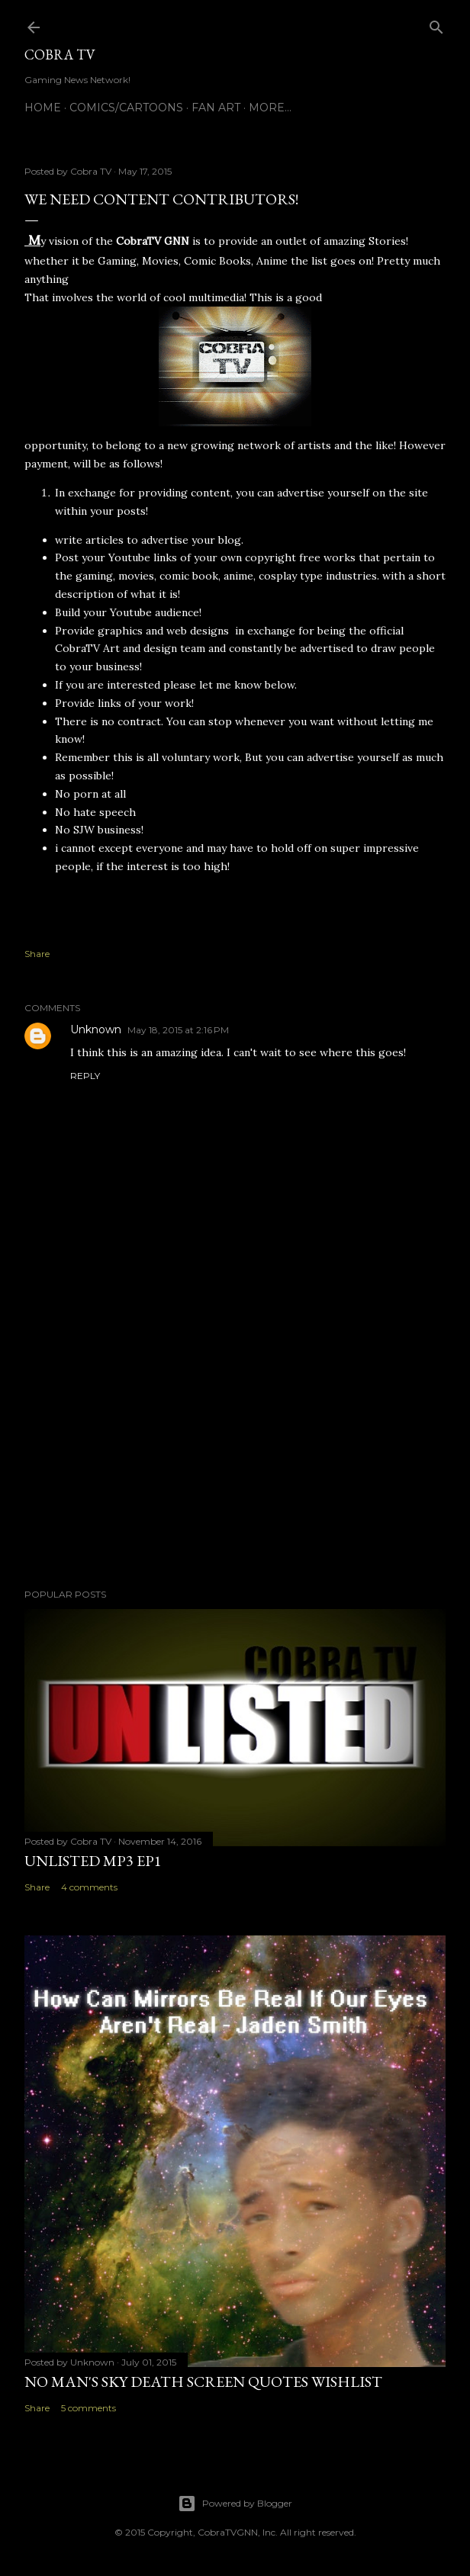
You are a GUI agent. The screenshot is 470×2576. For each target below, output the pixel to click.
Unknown (95, 1029)
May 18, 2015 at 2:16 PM (178, 1030)
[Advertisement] (235, 1443)
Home (42, 107)
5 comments (88, 2408)
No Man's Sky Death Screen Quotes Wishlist (203, 2381)
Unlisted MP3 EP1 (93, 1861)
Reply (85, 1075)
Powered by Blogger (235, 2503)
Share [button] (37, 953)
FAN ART (216, 107)
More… (270, 107)
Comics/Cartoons (126, 107)
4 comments (89, 1887)
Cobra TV (59, 54)
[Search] (436, 24)
